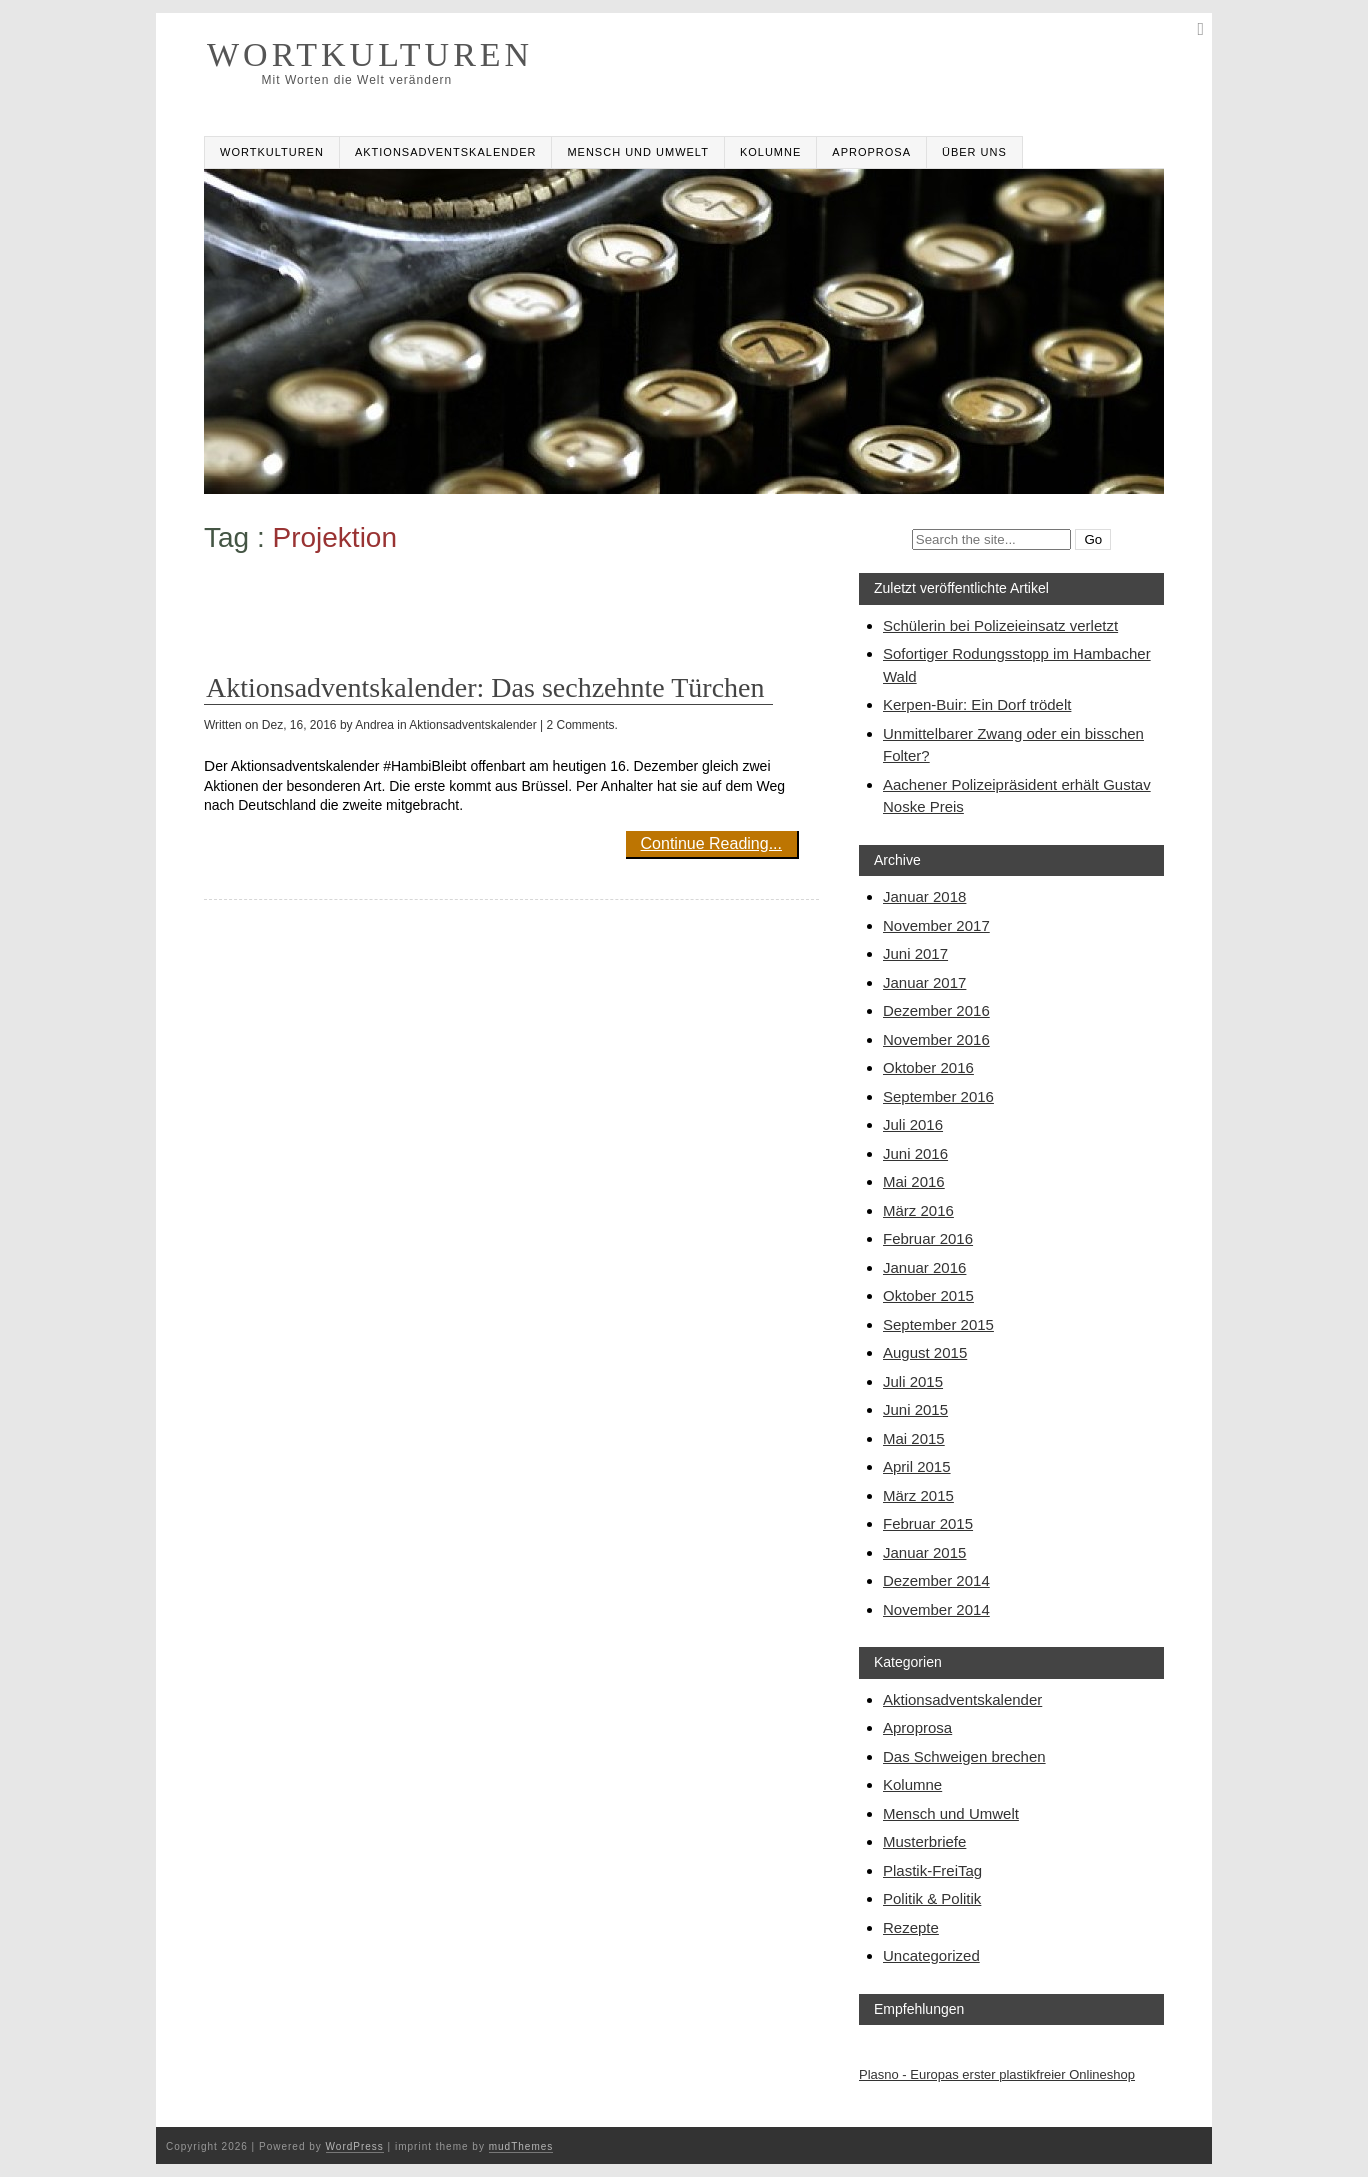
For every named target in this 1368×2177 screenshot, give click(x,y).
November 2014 (936, 1609)
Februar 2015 (928, 1523)
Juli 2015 (913, 1381)
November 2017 (936, 925)
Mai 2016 (914, 1181)
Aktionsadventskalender (446, 152)
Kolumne (770, 152)
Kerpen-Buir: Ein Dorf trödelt (977, 704)
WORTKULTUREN (370, 55)
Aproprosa (871, 152)
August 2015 (925, 1352)
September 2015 (938, 1324)
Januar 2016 (924, 1267)
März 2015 (918, 1495)
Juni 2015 (915, 1409)
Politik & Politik (932, 1898)
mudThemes (521, 2146)
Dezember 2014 (936, 1580)
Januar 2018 (924, 896)
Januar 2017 (924, 982)
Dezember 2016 (936, 1010)
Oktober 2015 (928, 1295)
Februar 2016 (928, 1238)
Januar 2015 (924, 1552)
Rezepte (911, 1927)
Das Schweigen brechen (964, 1756)
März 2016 (918, 1210)
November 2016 (936, 1039)
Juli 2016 (913, 1124)
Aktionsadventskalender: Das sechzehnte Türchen (485, 687)
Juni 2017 (915, 953)
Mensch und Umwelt (637, 152)
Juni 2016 (915, 1153)
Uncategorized (931, 1955)
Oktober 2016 (928, 1067)
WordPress (355, 2146)
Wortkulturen (272, 152)
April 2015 (917, 1466)
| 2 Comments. (579, 725)
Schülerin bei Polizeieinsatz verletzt (1000, 625)
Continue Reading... (711, 843)
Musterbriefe (924, 1841)
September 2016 (938, 1096)
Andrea (374, 725)
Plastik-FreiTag (932, 1870)
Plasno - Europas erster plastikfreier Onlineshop (997, 2074)
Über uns (974, 152)
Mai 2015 (914, 1438)
